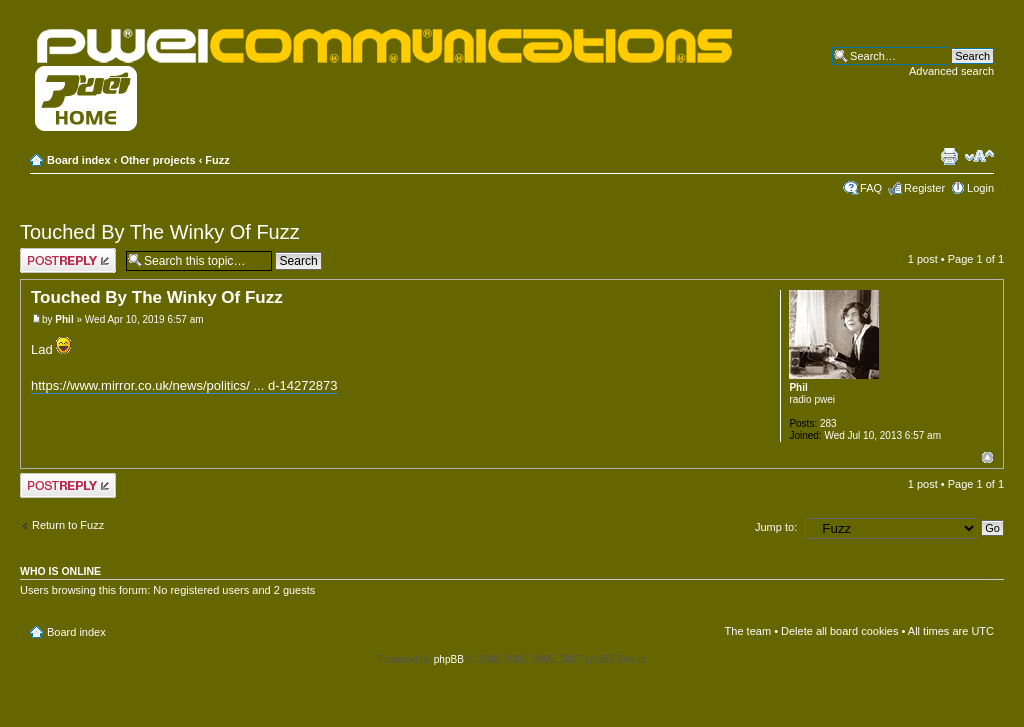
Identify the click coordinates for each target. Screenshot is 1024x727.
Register (924, 188)
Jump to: (776, 527)
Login (980, 188)
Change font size (979, 156)
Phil (64, 319)
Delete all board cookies (839, 631)
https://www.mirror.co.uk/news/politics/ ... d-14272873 (184, 385)
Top (987, 457)
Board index (79, 160)
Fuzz (217, 160)
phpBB (449, 659)
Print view (949, 156)
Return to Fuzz (68, 525)
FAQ (871, 188)
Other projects (157, 160)
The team (748, 631)
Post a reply (68, 260)
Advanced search (951, 71)
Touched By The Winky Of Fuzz (160, 232)
